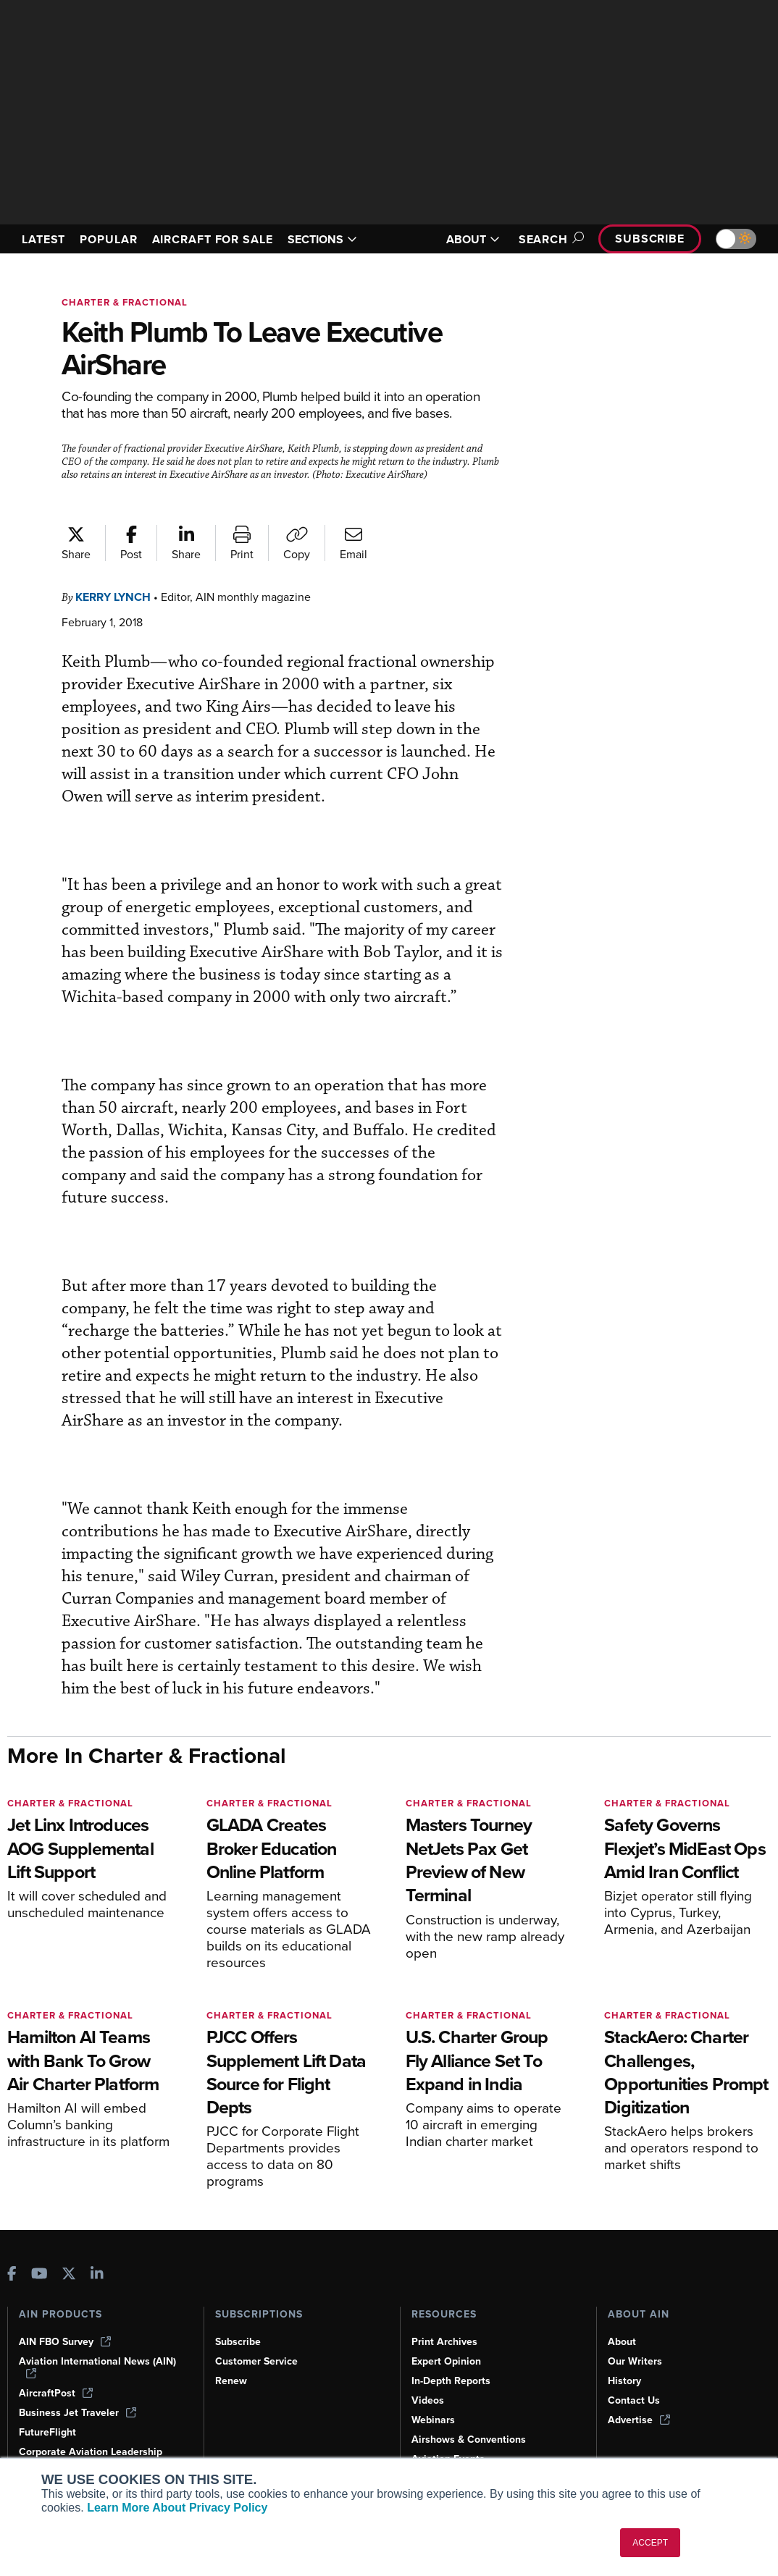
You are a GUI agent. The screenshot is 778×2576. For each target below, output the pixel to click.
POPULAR (114, 232)
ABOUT (464, 239)
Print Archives (445, 2341)
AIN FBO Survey (66, 2341)
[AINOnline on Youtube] (39, 2274)
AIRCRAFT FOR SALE (207, 239)
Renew (231, 2380)
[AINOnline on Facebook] (12, 2274)
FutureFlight (48, 2432)
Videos (428, 2400)
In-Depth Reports (452, 2380)
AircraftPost (56, 2393)
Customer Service (258, 2361)
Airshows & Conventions (471, 2439)
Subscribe (648, 238)
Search (543, 239)
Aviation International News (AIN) (98, 2366)
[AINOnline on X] (69, 2274)
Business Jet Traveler (80, 2412)
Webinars (434, 2419)
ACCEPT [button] (650, 2543)
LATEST (46, 232)
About (622, 2341)
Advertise (640, 2419)
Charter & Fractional (129, 302)
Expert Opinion (447, 2361)
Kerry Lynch (118, 610)
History (625, 2380)
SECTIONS (339, 239)
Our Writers (636, 2361)
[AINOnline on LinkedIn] (97, 2274)
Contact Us (634, 2400)
